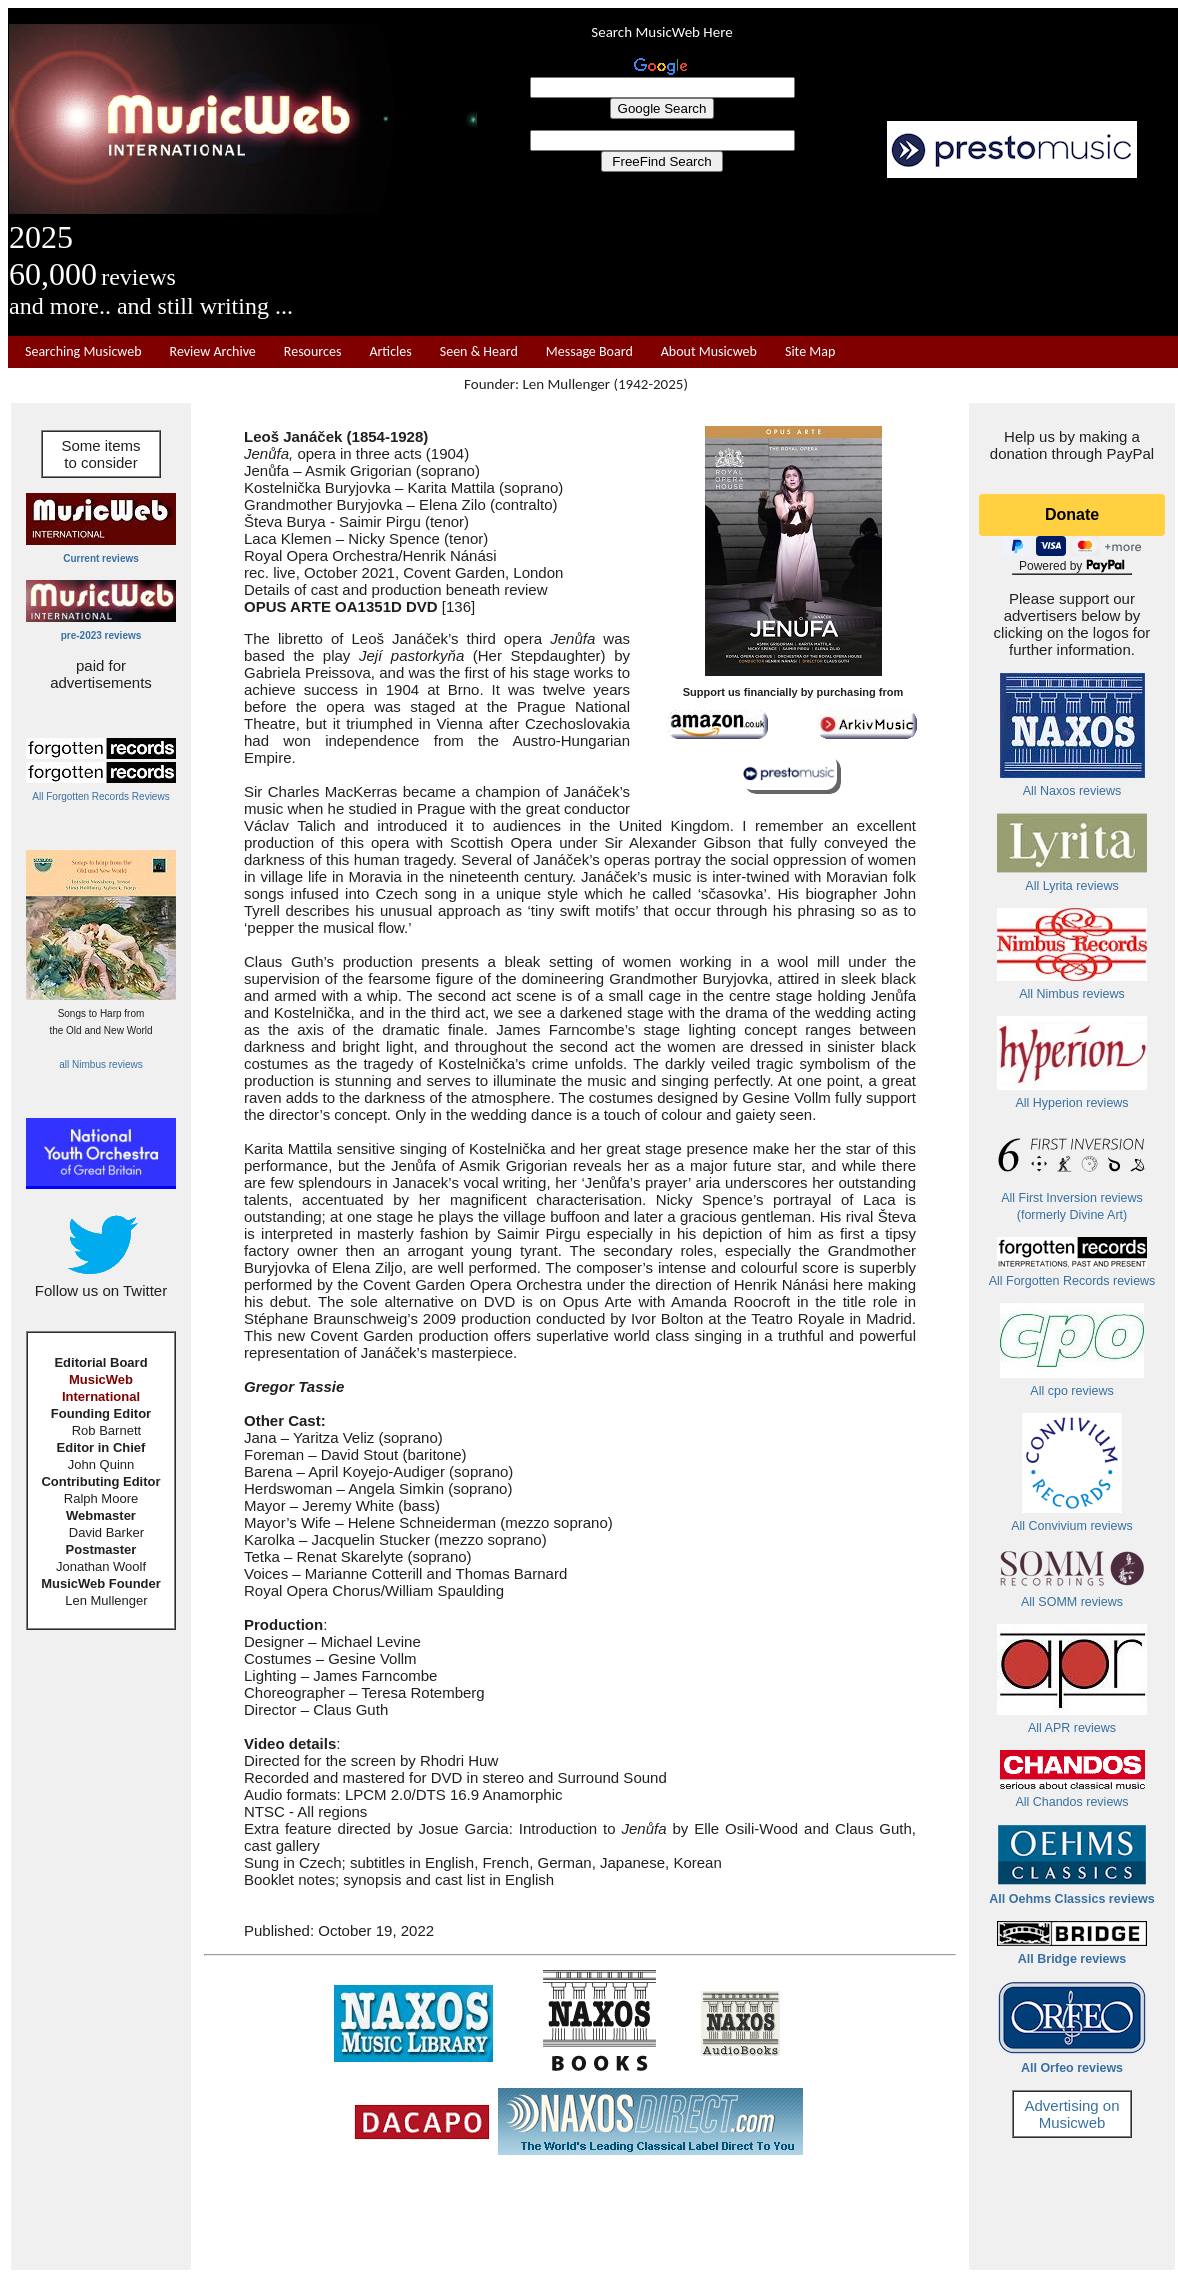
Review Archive (213, 351)
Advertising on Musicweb (1071, 2114)
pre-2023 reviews (101, 635)
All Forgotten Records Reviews (100, 796)
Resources (313, 351)
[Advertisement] (828, 257)
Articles (390, 351)
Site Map (810, 351)
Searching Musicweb (83, 351)
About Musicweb (709, 351)
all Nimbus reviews (100, 1064)
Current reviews (101, 558)
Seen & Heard (479, 351)
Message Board (589, 351)
